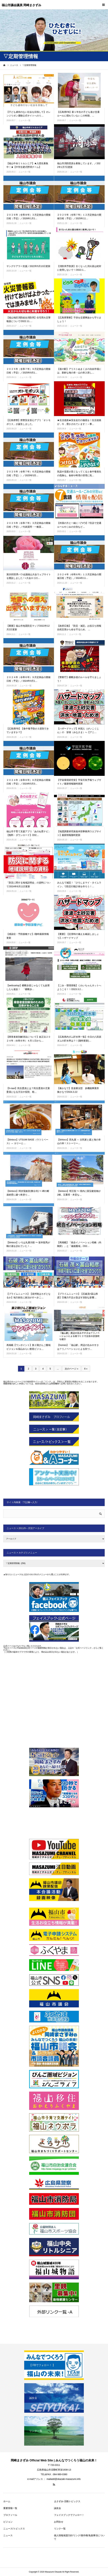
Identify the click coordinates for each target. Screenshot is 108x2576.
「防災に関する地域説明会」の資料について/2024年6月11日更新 (28, 884)
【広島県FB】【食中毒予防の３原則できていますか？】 (27, 730)
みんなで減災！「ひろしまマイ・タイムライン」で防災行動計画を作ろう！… (79, 884)
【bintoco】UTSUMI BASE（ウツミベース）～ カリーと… (27, 1141)
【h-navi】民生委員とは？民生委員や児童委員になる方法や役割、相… (28, 1090)
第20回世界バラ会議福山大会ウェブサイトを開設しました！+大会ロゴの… (28, 576)
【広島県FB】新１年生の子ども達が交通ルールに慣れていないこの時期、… (78, 114)
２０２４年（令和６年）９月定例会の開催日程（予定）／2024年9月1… (28, 679)
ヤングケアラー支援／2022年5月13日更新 (28, 266)
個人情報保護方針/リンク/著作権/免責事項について (79, 2537)
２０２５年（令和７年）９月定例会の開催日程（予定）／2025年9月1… (28, 371)
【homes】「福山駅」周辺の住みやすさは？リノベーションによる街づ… (78, 1347)
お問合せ (58, 2521)
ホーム (6, 2501)
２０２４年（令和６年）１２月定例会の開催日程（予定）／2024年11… (79, 576)
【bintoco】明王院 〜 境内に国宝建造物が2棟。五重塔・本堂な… (79, 1193)
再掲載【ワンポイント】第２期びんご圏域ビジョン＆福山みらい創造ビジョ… (28, 1347)
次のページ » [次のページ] (71, 1368)
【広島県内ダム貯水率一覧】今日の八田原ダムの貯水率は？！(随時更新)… (79, 1038)
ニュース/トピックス (14, 2528)
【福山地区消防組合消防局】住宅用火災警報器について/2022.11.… (28, 319)
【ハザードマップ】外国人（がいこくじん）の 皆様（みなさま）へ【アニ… (78, 730)
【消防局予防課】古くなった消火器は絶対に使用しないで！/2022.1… (79, 268)
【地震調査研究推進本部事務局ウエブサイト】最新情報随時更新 (79, 833)
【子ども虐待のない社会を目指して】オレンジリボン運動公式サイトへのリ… (28, 114)
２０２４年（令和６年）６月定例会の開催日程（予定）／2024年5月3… (28, 782)
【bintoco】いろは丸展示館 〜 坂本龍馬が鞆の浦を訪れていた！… (28, 1244)
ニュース (8, 2535)
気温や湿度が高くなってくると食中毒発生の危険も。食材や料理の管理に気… (79, 473)
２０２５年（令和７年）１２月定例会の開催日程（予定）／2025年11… (79, 216)
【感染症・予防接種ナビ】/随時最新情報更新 (27, 936)
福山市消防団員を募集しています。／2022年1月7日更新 (78, 165)
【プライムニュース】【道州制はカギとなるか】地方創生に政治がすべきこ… (28, 1295)
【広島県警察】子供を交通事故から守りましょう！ (79, 319)
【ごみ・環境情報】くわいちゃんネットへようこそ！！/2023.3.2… (79, 987)
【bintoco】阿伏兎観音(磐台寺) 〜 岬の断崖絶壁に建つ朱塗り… (27, 1193)
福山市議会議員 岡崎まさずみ (21, 5)
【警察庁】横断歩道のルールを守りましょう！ (79, 679)
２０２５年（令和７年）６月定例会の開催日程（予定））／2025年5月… (28, 473)
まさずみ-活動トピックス (67, 2501)
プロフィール (10, 2515)
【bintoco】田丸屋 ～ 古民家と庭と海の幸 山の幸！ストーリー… (79, 1141)
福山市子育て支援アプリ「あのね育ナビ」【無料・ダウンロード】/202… (28, 833)
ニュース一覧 (24, 120)
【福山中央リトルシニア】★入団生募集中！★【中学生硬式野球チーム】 (27, 165)
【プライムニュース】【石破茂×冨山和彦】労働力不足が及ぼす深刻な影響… (77, 1295)
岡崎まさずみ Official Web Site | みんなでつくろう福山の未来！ (54, 2460)
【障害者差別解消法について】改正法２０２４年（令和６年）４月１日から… (28, 1038)
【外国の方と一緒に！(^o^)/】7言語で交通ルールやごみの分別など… (79, 525)
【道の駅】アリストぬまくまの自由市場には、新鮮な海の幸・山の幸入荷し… (79, 371)
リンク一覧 (60, 2528)
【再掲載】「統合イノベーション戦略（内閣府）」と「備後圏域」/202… (79, 1244)
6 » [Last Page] (85, 1368)
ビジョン (8, 2521)
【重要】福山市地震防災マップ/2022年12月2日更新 (28, 627)
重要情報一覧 (10, 2508)
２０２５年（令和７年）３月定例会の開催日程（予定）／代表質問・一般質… (28, 525)
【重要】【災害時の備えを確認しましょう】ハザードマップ (78, 936)
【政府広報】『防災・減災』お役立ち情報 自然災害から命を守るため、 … (79, 627)
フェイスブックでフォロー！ (69, 2515)
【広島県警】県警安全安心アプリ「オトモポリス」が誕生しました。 (28, 422)
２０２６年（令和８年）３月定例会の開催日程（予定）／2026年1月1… (28, 216)
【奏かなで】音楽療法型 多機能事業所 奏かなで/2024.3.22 (79, 1090)
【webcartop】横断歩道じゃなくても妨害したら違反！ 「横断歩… (28, 987)
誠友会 (57, 2508)
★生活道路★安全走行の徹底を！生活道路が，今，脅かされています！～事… (79, 422)
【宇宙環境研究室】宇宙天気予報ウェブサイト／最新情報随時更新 (79, 782)
